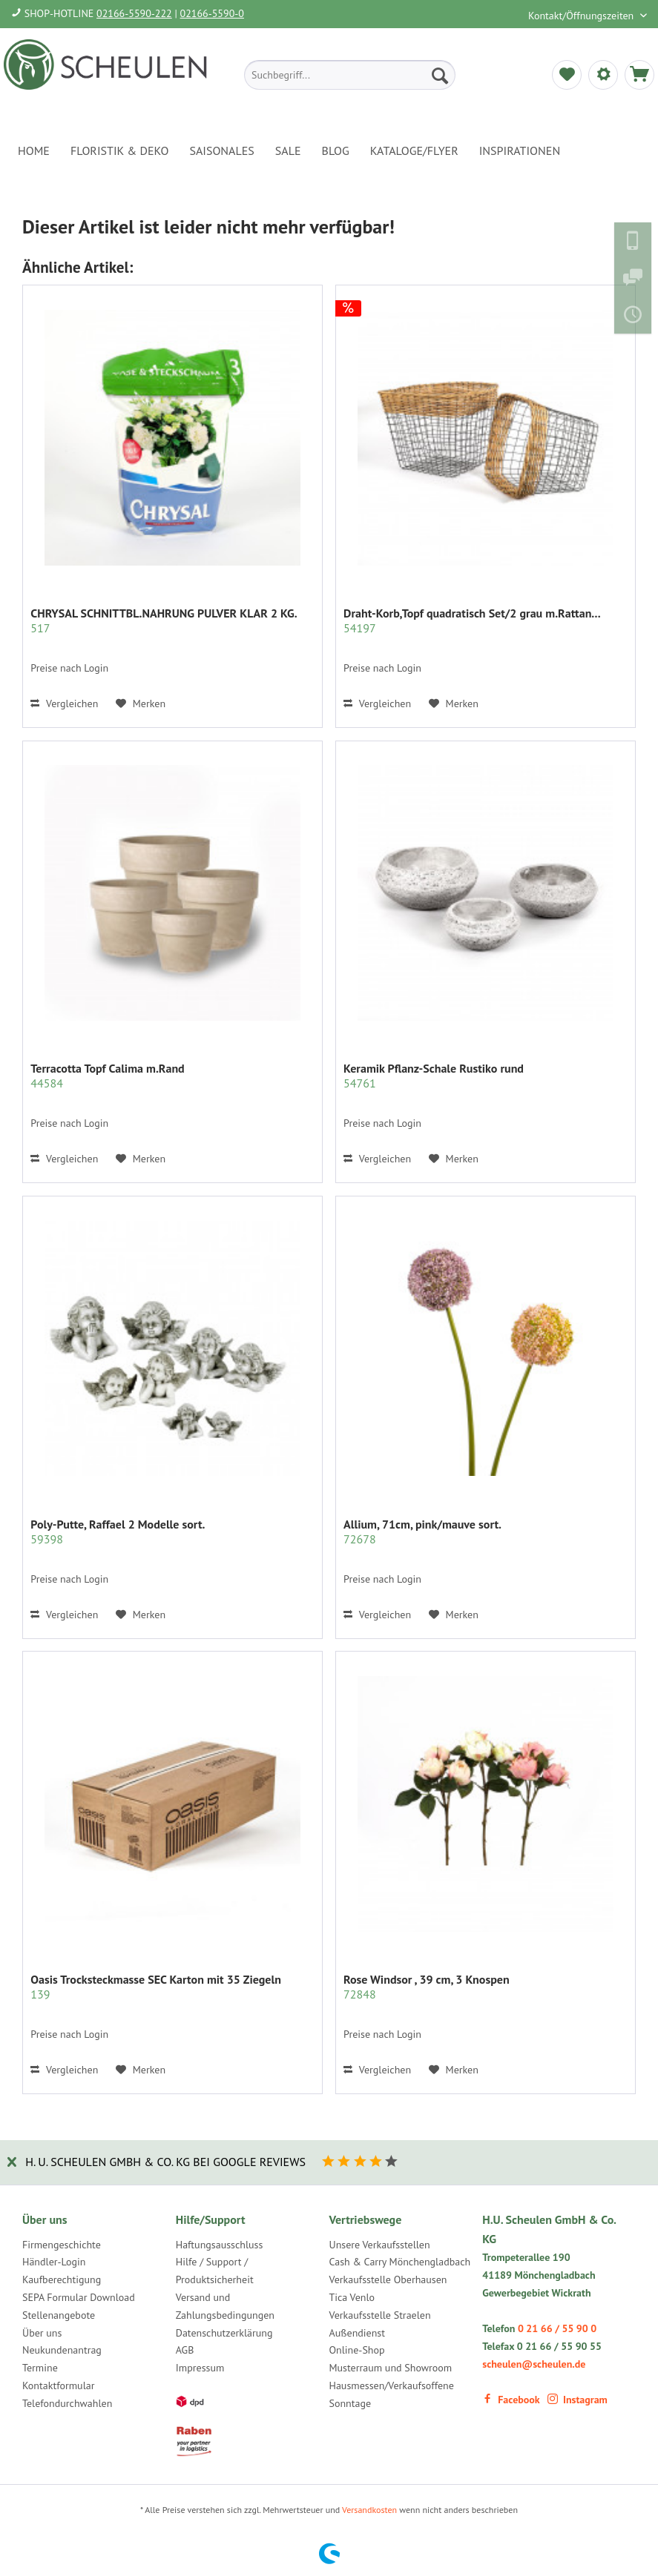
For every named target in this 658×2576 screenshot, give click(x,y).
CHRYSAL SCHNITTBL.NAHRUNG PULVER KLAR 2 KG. (163, 620)
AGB (185, 2350)
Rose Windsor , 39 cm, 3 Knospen (426, 1986)
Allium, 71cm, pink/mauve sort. (422, 1531)
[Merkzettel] (567, 75)
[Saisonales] (221, 150)
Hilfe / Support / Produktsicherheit (215, 2270)
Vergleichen (64, 703)
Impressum (200, 2367)
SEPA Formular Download (78, 2297)
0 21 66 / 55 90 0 (557, 2328)
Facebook (510, 2399)
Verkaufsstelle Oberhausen (388, 2279)
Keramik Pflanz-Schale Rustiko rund (433, 1075)
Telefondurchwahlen (67, 2403)
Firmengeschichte (61, 2244)
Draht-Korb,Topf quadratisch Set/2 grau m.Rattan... (471, 620)
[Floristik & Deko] (119, 150)
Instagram (577, 2399)
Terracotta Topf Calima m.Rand (107, 1075)
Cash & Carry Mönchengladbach (400, 2261)
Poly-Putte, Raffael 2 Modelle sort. (117, 1531)
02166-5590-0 (212, 13)
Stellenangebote (58, 2315)
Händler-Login (53, 2261)
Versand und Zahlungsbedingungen (225, 2306)
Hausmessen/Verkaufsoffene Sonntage (391, 2394)
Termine (40, 2367)
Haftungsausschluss (219, 2244)
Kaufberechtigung (61, 2279)
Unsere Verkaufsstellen (379, 2244)
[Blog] (336, 150)
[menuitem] (349, 75)
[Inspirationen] (520, 150)
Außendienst (357, 2333)
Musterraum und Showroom (391, 2367)
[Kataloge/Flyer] (414, 150)
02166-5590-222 (134, 13)
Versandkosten (369, 2509)
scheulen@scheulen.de (533, 2364)
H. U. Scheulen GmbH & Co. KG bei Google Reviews (165, 2161)
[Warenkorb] (639, 75)
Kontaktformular (58, 2385)
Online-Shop (357, 2350)
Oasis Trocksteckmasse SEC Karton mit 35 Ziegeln (155, 1986)
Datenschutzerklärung (224, 2333)
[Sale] (288, 150)
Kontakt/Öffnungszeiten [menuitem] (582, 15)
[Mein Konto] (603, 75)
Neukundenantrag (62, 2350)
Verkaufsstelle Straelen (380, 2315)
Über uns (42, 2333)
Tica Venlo (352, 2297)
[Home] (33, 150)
